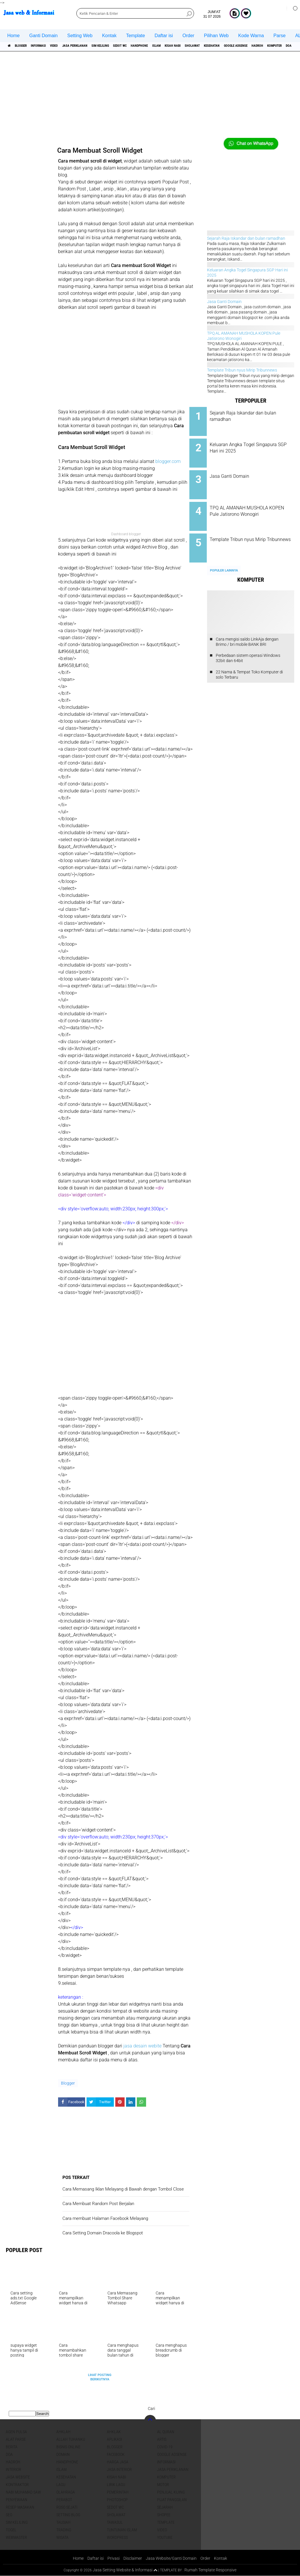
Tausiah (63, 2522)
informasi (51, 45)
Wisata (62, 2537)
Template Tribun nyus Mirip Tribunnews (242, 370)
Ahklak (114, 2431)
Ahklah (63, 2431)
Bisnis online (68, 2447)
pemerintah (118, 2492)
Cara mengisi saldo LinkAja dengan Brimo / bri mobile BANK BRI (247, 628)
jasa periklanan (100, 45)
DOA (9, 2454)
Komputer (166, 2477)
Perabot (64, 2499)
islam (211, 45)
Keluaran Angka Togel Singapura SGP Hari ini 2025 (256, 445)
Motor (163, 2484)
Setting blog (68, 2514)
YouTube (165, 2537)
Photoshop (117, 2499)
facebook (116, 2454)
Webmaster (16, 2537)
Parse (280, 35)
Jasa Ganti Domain (224, 301)
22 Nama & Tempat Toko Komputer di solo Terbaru (249, 661)
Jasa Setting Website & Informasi (120, 2570)
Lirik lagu (116, 2484)
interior (13, 2469)
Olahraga (65, 2492)
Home (13, 35)
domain (63, 2454)
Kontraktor (17, 2484)
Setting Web (80, 35)
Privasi (112, 2558)
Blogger (27, 45)
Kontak (109, 35)
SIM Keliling (134, 45)
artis (161, 2439)
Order (188, 35)
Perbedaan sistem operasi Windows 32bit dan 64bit (248, 644)
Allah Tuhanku (70, 2439)
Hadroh (13, 2462)
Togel (11, 2530)
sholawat (259, 45)
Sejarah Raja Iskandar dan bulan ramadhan (246, 238)
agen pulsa (16, 2431)
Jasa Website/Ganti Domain (172, 2558)
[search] (135, 13)
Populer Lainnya (224, 556)
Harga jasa (117, 2462)
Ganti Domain (43, 35)
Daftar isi (164, 35)
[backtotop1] (155, 2570)
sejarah (165, 2507)
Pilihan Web (216, 35)
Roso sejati (66, 2507)
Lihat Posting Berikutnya (100, 2377)
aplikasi (114, 2439)
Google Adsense (172, 2454)
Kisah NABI (233, 45)
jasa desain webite (142, 2046)
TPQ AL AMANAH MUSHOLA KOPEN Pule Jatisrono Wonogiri (256, 506)
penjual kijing (171, 2492)
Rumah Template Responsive (212, 2570)
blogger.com (168, 461)
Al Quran (165, 2431)
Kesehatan (286, 45)
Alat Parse (16, 2439)
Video (73, 45)
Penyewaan (16, 2499)
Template (135, 35)
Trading (63, 2530)
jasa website (18, 2477)
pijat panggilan (172, 2499)
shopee (163, 2514)
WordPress (117, 2537)
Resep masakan (20, 2507)
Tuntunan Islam (122, 2530)
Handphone (188, 45)
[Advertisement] (150, 97)
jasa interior (119, 2469)
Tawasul (115, 2522)
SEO (9, 2514)
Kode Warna (251, 35)
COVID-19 (165, 2447)
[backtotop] (150, 2421)
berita (11, 2447)
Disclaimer (132, 2558)
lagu (60, 2484)
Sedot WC (161, 45)
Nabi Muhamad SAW (23, 2492)
